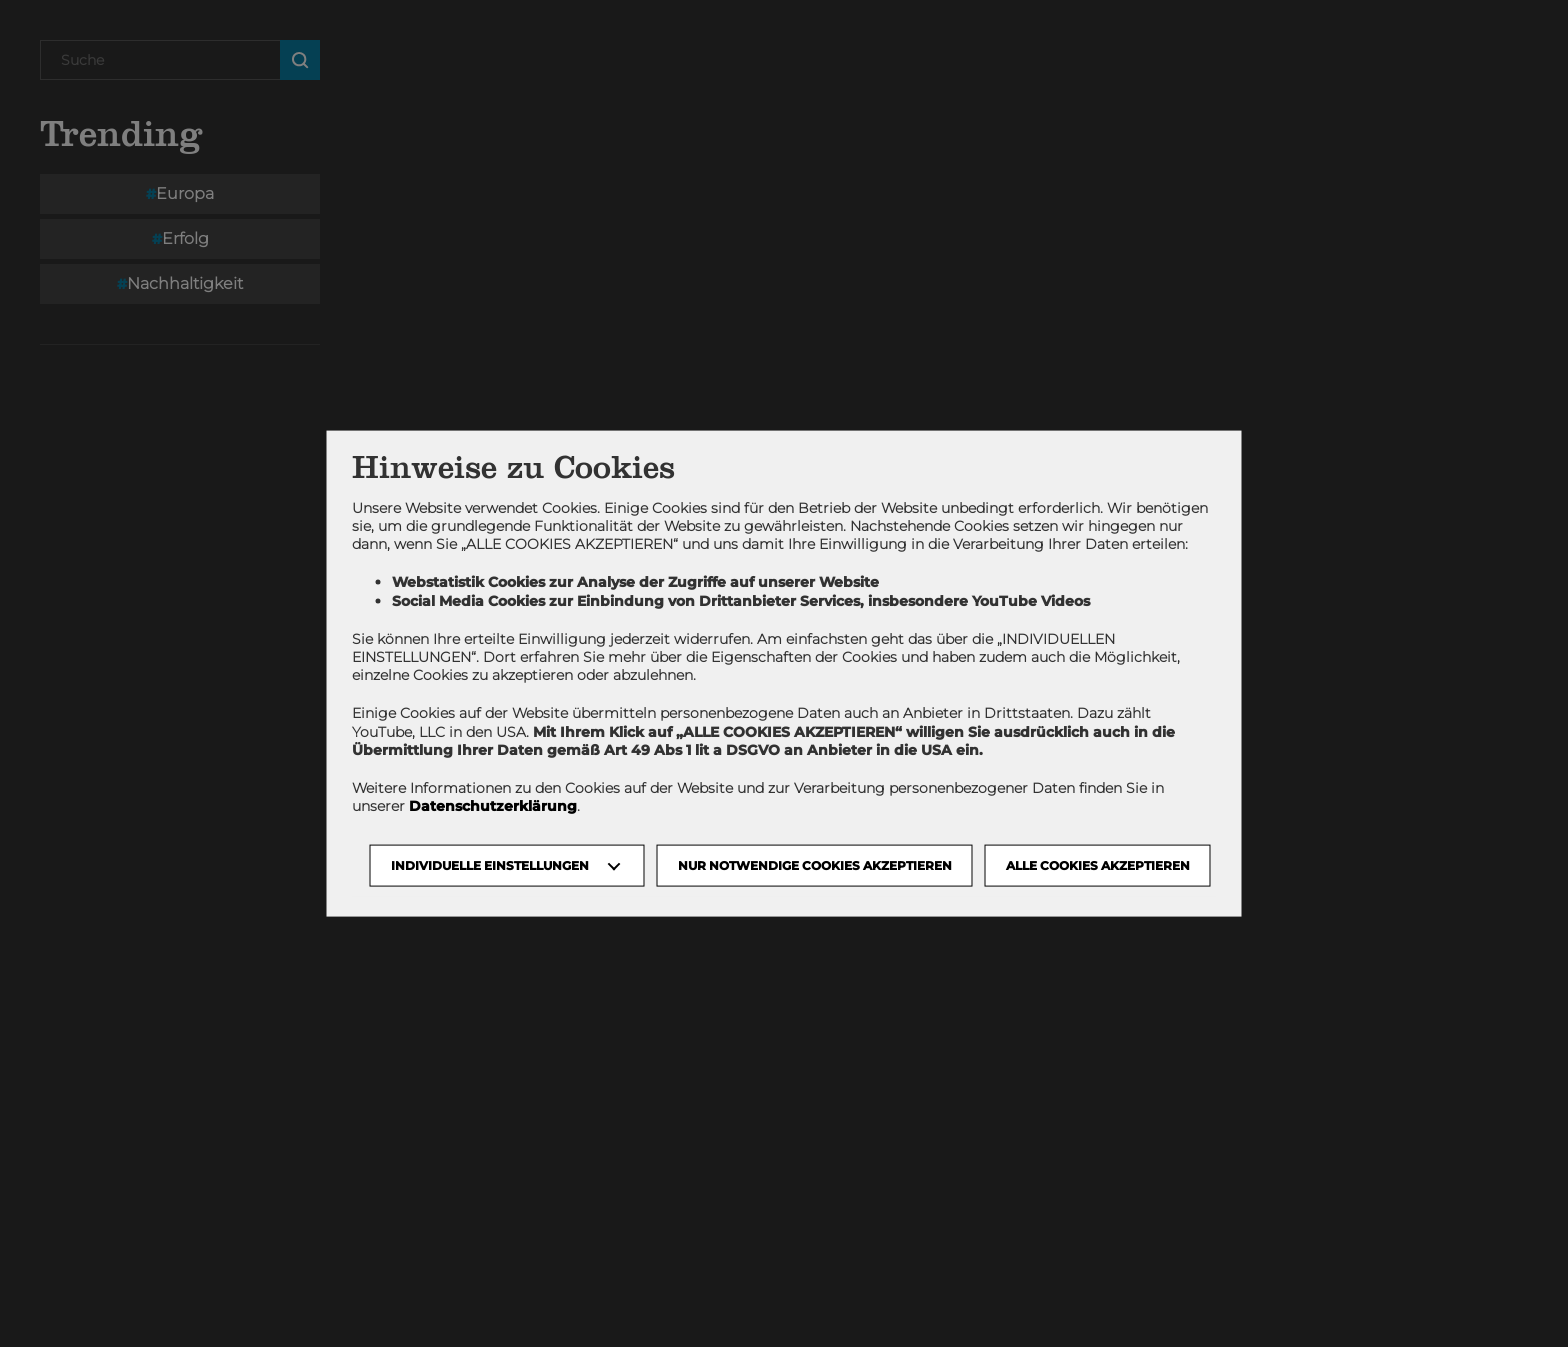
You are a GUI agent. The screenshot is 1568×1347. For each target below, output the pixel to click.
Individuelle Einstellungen (490, 865)
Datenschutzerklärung (493, 806)
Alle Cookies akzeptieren (1098, 865)
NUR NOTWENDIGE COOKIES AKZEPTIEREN (815, 865)
